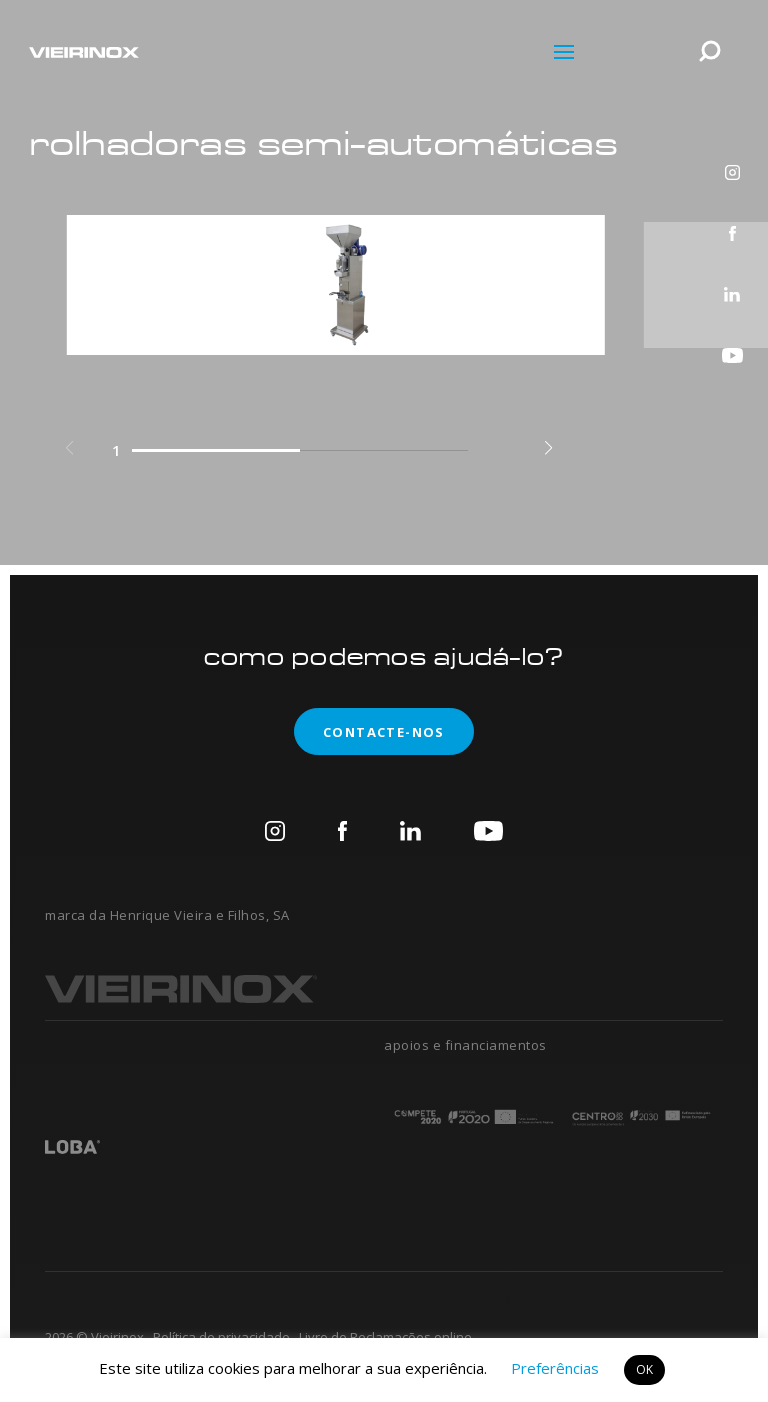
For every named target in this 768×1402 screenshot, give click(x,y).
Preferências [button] (555, 1368)
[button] (548, 448)
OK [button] (644, 1369)
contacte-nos (369, 731)
